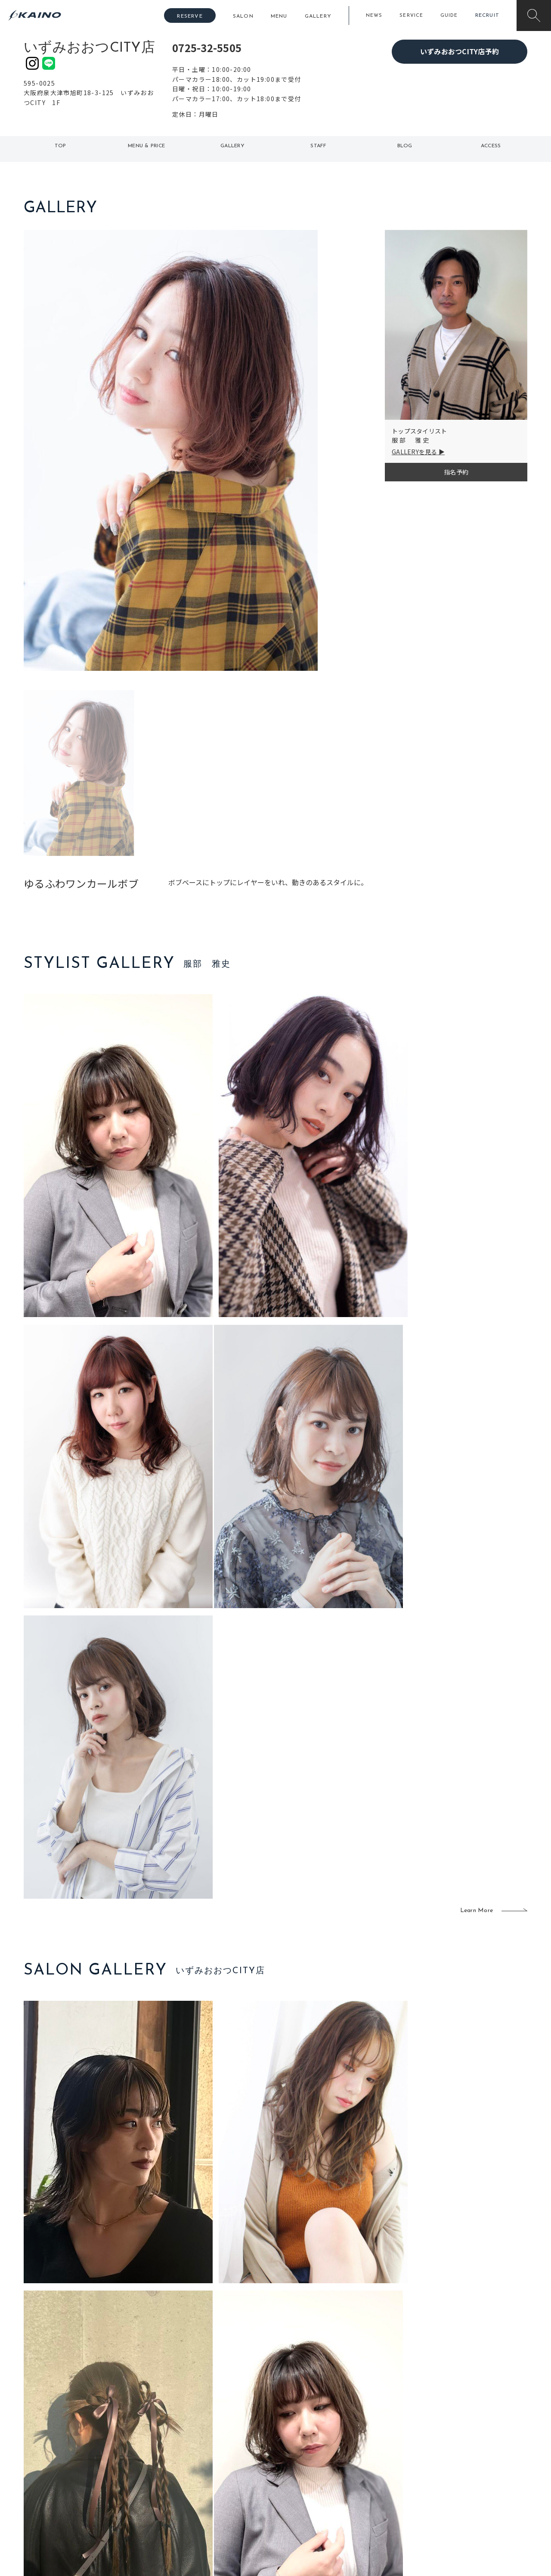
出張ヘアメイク (377, 2438)
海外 (226, 2494)
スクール (368, 2452)
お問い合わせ (459, 2508)
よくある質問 (81, 2465)
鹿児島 (229, 2480)
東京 (175, 2438)
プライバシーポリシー (471, 2494)
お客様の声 (81, 2479)
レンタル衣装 (302, 2466)
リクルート (456, 2466)
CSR (447, 2480)
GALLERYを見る (414, 451)
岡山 (226, 2452)
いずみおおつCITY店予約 (459, 51)
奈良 (175, 2494)
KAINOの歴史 (459, 2452)
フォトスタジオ (305, 2452)
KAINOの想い (459, 2438)
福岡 (226, 2466)
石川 (226, 2438)
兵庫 (175, 2508)
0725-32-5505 (206, 47)
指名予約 (456, 472)
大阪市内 (181, 2452)
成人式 (365, 2466)
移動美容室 (299, 2438)
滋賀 (175, 2480)
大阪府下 (181, 2466)
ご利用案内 (81, 2451)
